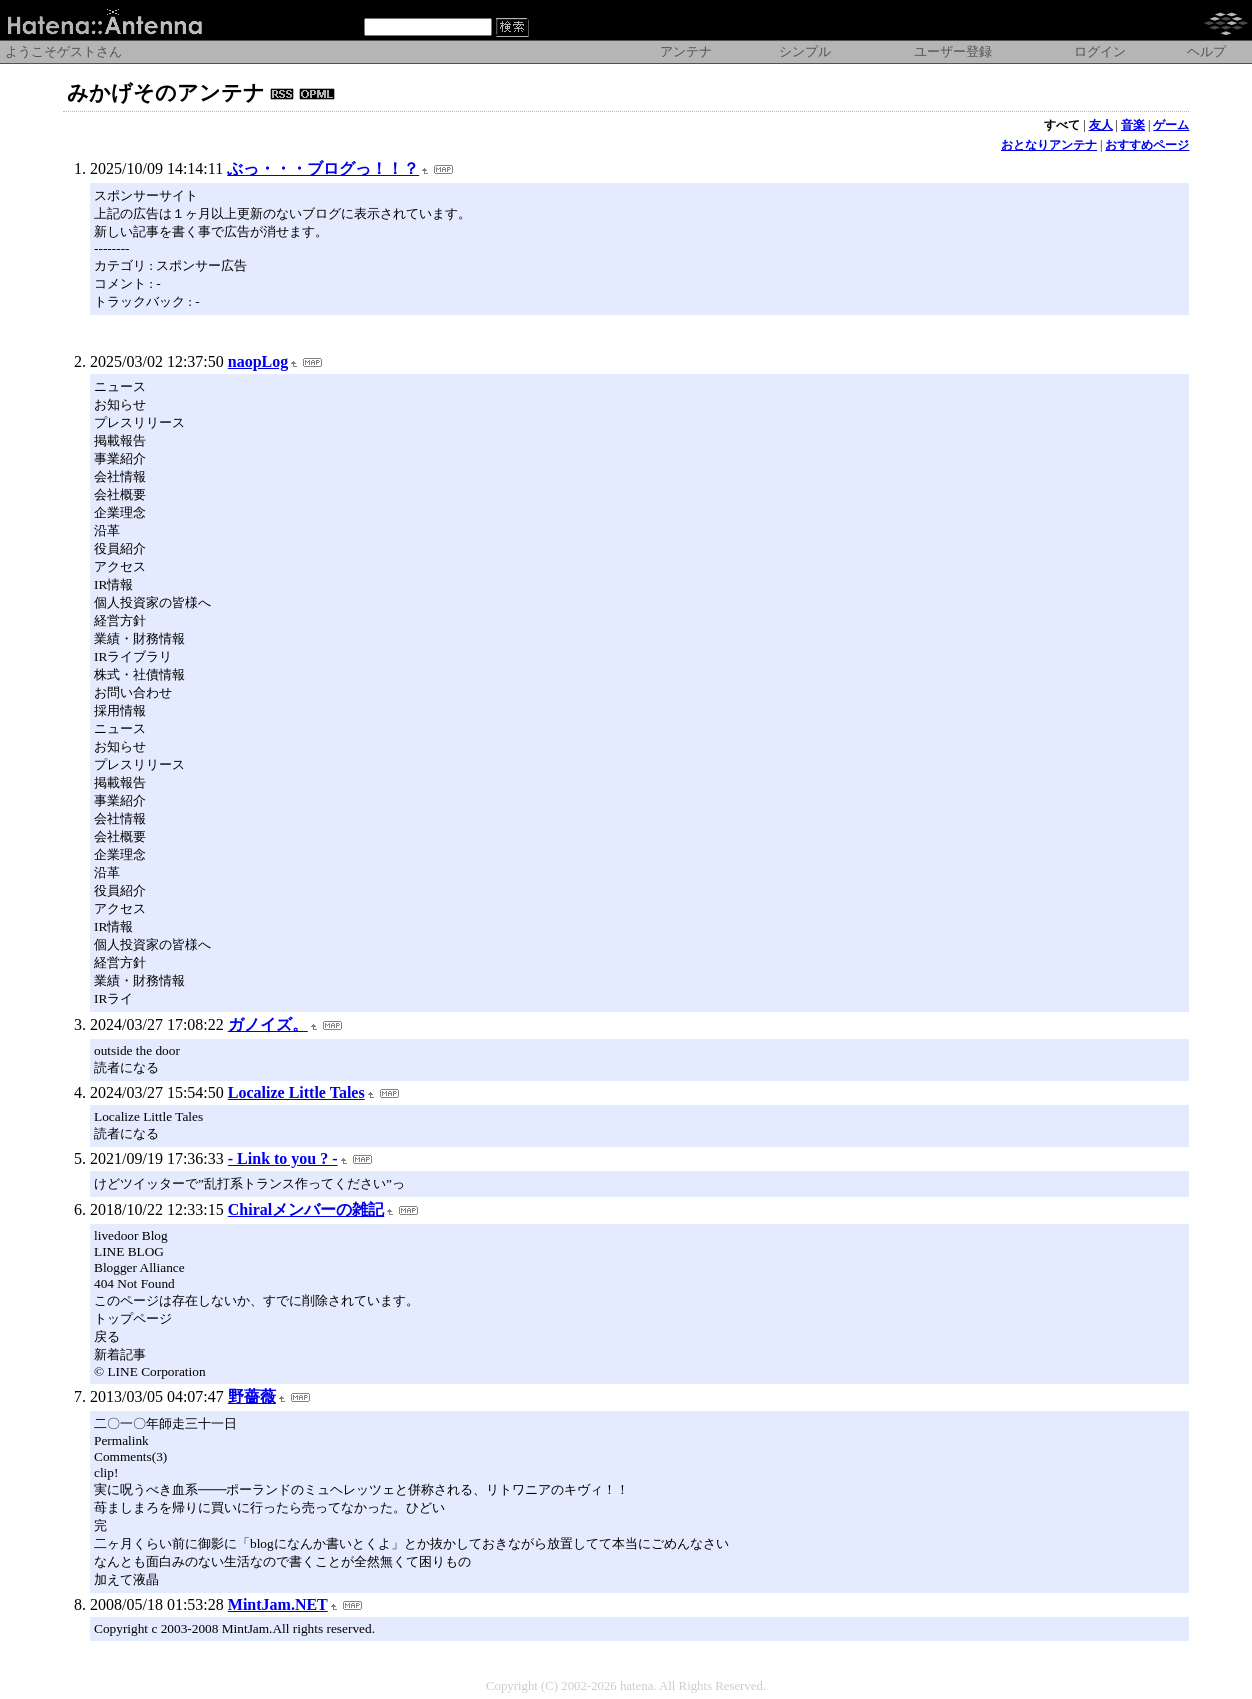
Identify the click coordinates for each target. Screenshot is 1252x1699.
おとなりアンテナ (1049, 145)
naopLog (258, 361)
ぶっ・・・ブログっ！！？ (323, 168)
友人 (1101, 125)
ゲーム (1171, 125)
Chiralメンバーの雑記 (306, 1209)
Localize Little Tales (296, 1092)
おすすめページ (1147, 145)
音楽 (1133, 125)
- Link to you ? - (283, 1158)
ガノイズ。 (268, 1024)
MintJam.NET (278, 1604)
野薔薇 (252, 1396)
